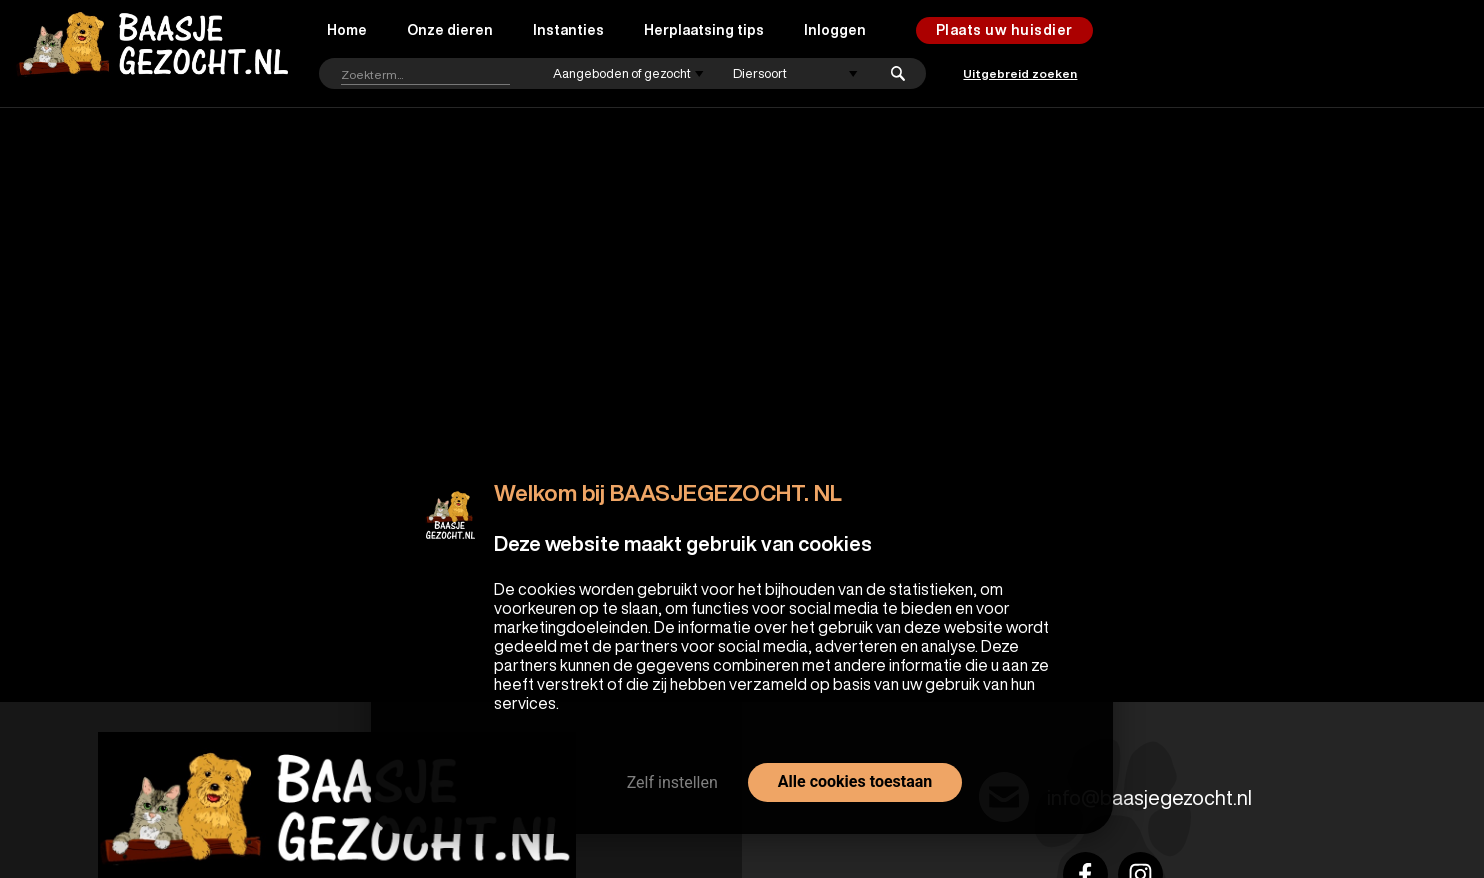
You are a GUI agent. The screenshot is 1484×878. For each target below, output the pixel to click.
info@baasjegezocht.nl (1149, 797)
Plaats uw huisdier (1004, 30)
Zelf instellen (672, 782)
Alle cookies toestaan (855, 781)
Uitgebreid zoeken (1020, 73)
